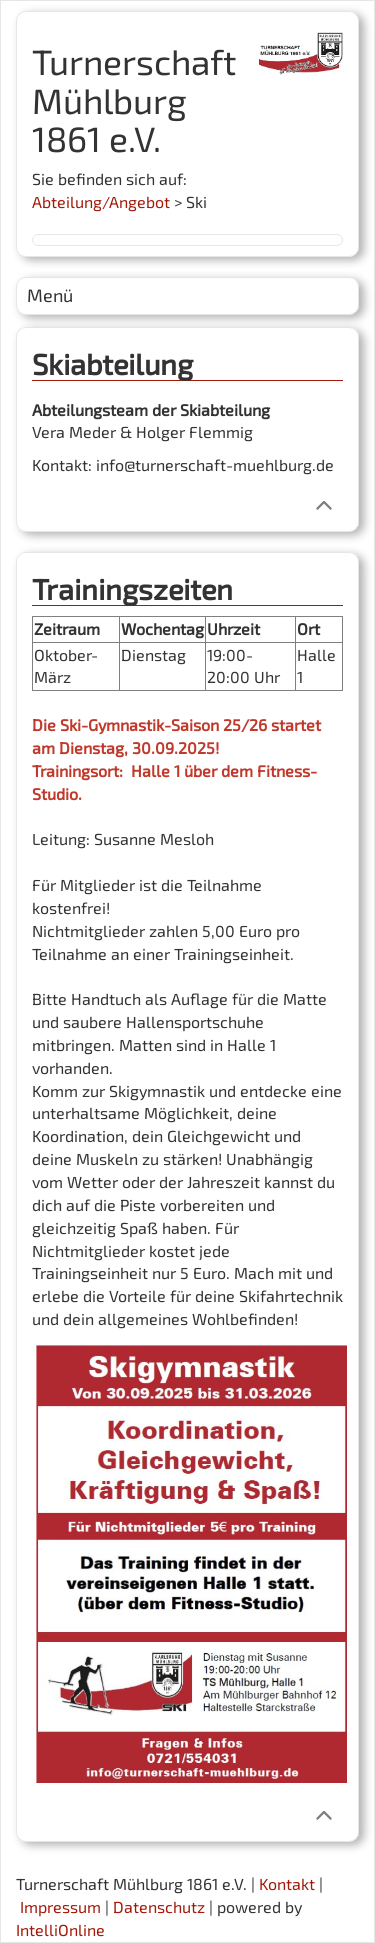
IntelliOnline (60, 1929)
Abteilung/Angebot (101, 201)
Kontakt (287, 1883)
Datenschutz (159, 1906)
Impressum (60, 1906)
